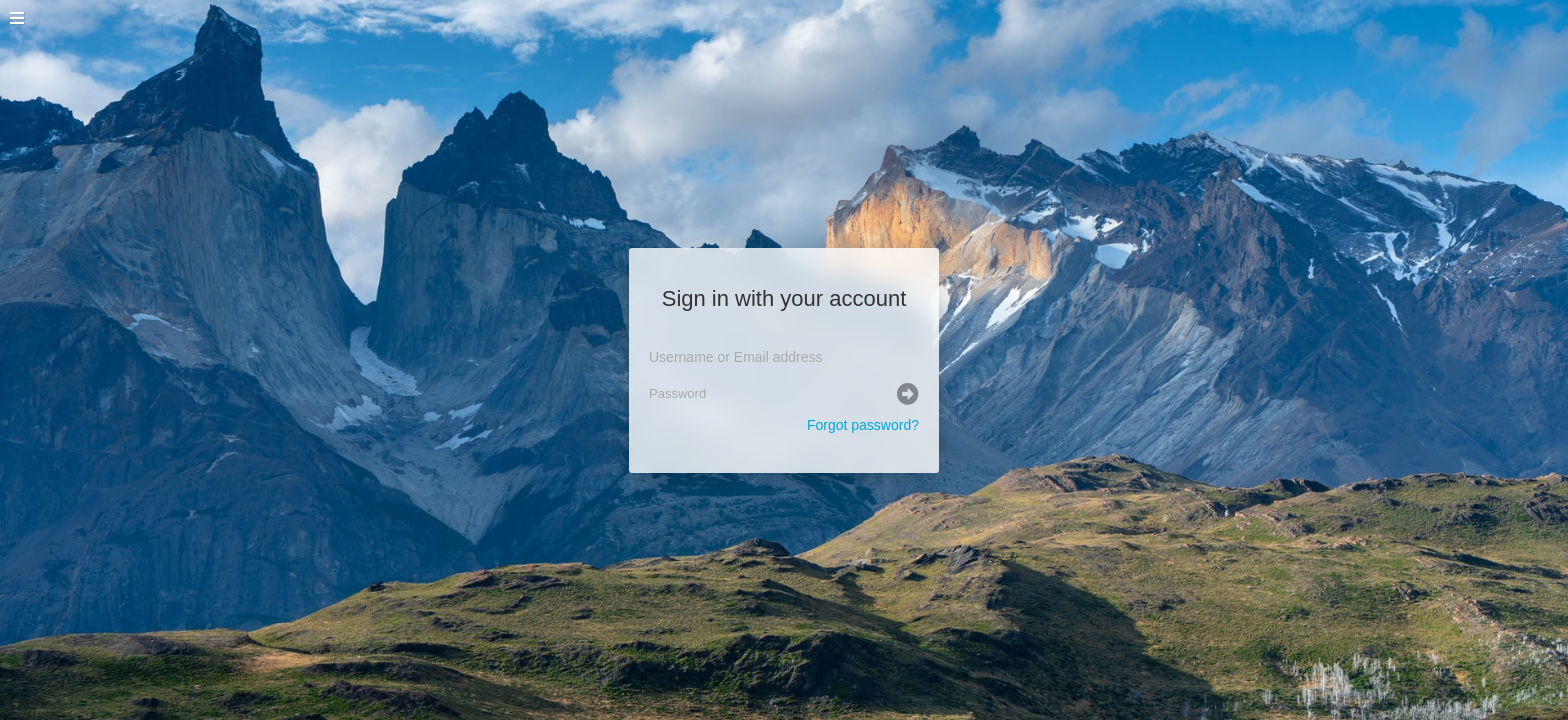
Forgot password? (863, 425)
